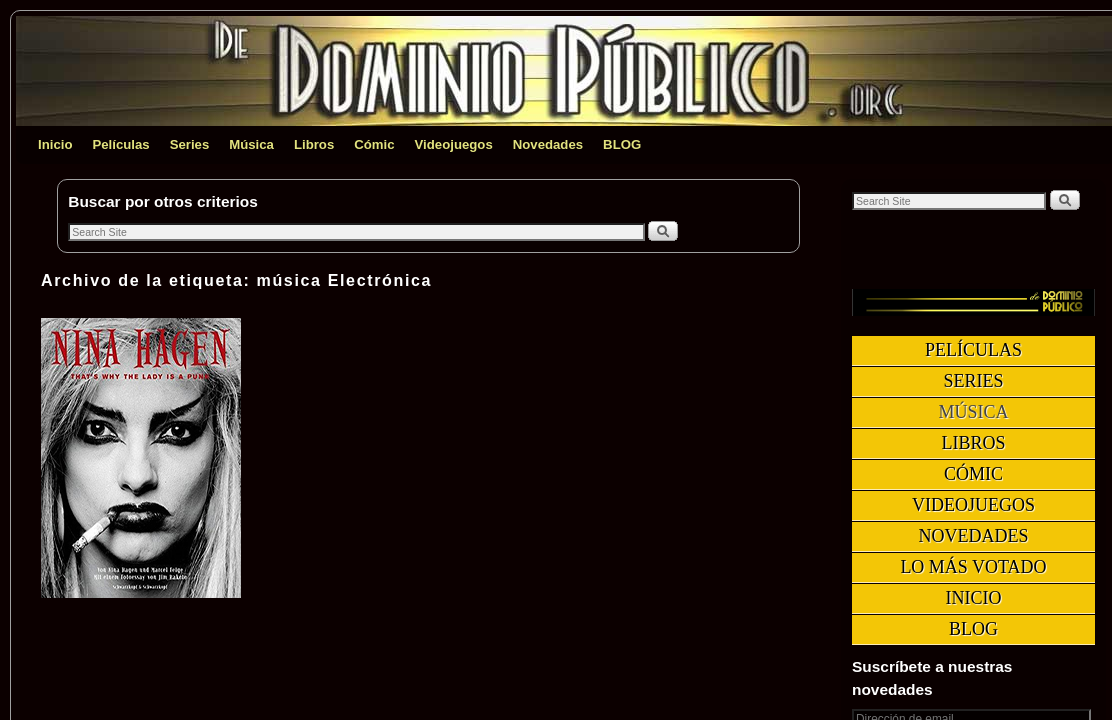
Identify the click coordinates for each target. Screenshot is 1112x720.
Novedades (548, 144)
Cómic (374, 144)
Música (251, 144)
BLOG (622, 144)
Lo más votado (973, 567)
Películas (120, 144)
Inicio (55, 144)
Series (190, 144)
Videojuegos (454, 144)
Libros (314, 144)
